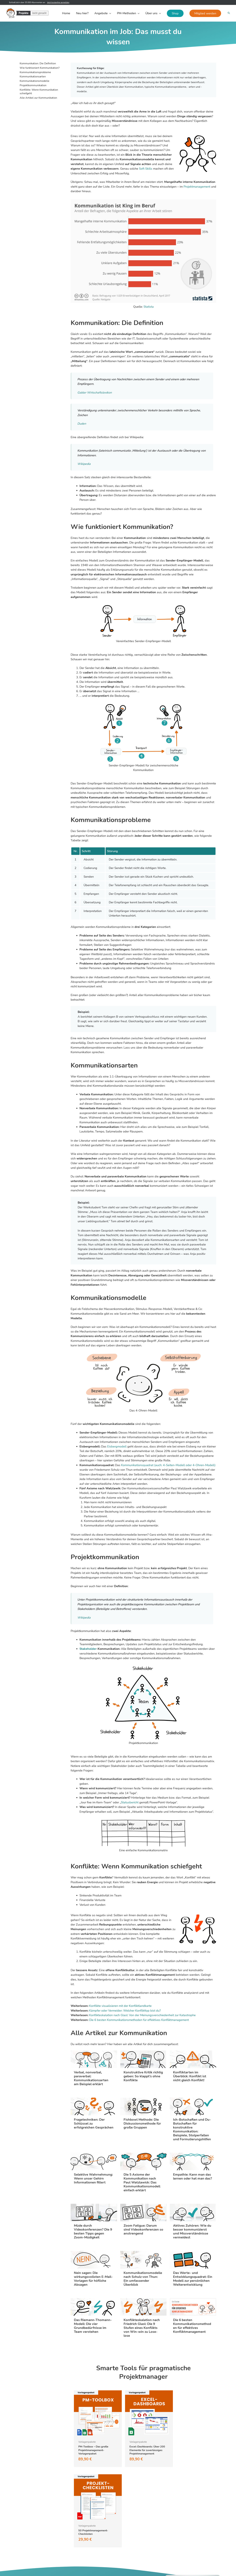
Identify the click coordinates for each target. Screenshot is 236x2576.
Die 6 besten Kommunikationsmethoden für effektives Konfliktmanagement (139, 2020)
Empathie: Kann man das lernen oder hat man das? (192, 2176)
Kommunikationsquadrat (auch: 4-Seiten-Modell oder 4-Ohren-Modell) (168, 1465)
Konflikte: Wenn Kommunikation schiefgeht (39, 91)
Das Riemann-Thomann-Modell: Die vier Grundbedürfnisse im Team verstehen (93, 2326)
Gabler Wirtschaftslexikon (94, 392)
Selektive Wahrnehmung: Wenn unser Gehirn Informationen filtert (93, 2178)
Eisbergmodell (117, 1446)
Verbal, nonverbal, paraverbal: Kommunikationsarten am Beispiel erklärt (91, 2078)
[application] (109, 13)
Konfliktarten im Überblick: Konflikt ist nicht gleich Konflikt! (189, 2076)
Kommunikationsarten (33, 76)
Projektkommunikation (33, 85)
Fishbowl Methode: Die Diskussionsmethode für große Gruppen (142, 2123)
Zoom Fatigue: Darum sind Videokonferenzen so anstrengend (143, 2229)
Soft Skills (145, 169)
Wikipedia (84, 464)
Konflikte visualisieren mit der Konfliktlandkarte (120, 2006)
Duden (81, 424)
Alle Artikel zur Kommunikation (38, 98)
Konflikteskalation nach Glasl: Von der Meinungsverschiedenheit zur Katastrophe (142, 2015)
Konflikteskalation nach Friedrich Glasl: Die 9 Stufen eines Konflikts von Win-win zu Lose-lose (142, 2328)
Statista (149, 307)
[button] (102, 13)
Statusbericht (129, 1802)
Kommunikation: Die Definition (38, 63)
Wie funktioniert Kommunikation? (39, 68)
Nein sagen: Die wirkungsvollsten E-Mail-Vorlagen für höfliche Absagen (93, 2279)
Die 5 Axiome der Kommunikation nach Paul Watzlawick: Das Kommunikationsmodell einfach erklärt (142, 2182)
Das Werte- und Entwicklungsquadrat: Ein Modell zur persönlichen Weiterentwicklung (192, 2279)
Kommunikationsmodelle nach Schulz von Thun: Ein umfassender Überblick (143, 2279)
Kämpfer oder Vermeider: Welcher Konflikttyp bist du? (125, 2011)
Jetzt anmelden (37, 2523)
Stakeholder (87, 1649)
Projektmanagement (197, 187)
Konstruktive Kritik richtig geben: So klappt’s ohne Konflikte (143, 2076)
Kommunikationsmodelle (34, 81)
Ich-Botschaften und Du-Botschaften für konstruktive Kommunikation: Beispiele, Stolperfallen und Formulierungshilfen (192, 2129)
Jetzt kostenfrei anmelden (58, 2)
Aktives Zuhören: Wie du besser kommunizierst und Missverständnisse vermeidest (192, 2231)
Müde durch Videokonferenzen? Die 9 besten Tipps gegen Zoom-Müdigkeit (93, 2231)
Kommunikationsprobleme (35, 72)
